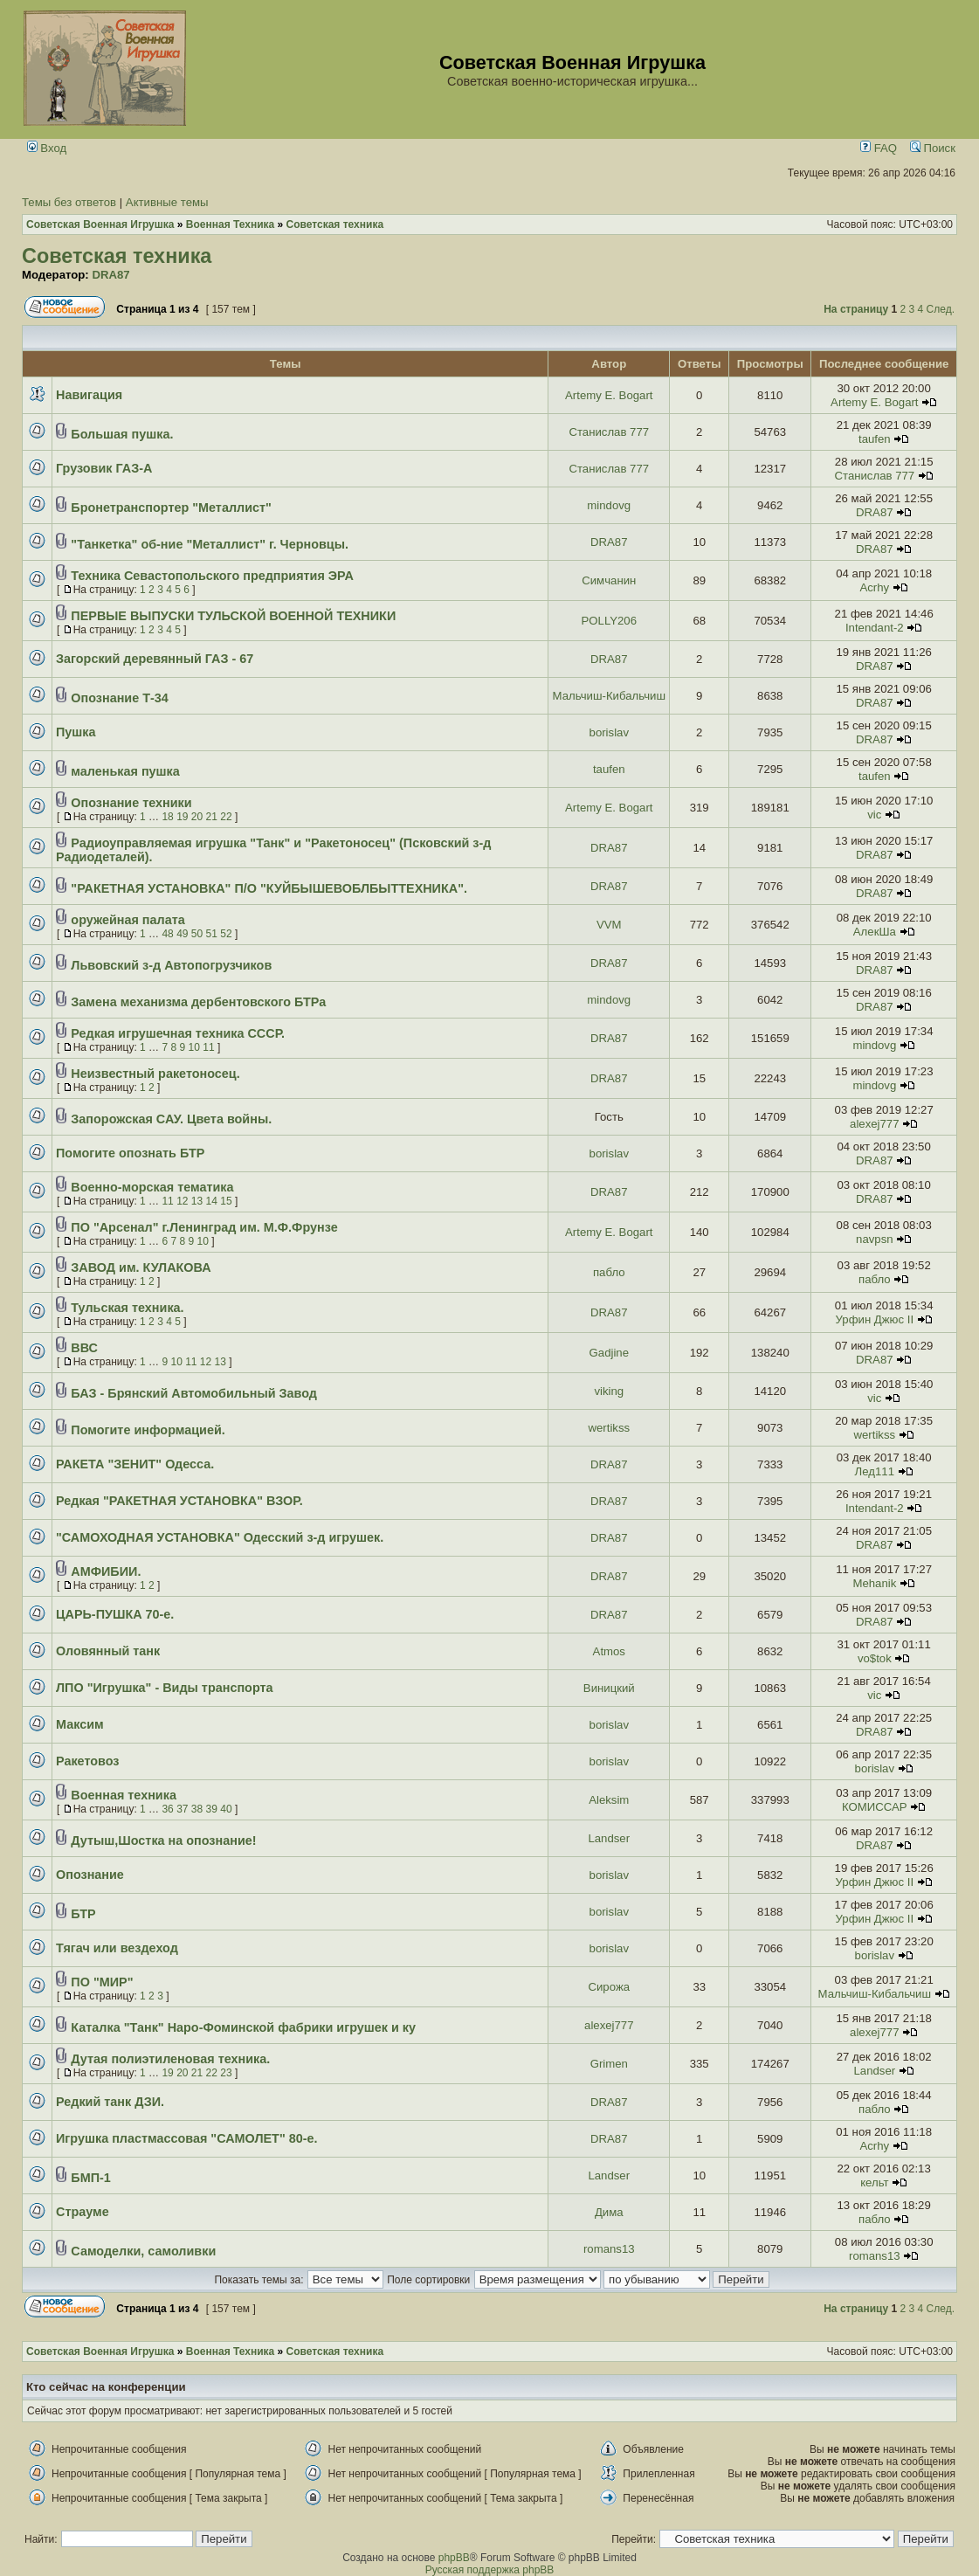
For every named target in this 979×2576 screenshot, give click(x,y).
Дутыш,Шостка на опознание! (163, 1840)
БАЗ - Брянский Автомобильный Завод (194, 1393)
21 (211, 817)
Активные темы (167, 202)
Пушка (76, 732)
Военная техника (123, 1795)
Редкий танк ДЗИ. (110, 2102)
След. (941, 309)
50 (197, 934)
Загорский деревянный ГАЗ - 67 (154, 659)
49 (182, 934)
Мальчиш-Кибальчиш (609, 695)
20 (197, 817)
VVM (609, 924)
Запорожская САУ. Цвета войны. (171, 1119)
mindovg (609, 505)
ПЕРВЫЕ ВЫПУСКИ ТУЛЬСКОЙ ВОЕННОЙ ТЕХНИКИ (233, 616)
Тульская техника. (127, 1308)
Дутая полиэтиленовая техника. (170, 2059)
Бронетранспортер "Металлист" (171, 508)
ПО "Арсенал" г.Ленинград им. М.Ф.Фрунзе (204, 1227)
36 (167, 1809)
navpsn (874, 1239)
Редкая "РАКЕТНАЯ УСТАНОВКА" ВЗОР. (179, 1501)
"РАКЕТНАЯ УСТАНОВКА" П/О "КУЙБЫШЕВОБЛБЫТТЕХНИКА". (269, 888)
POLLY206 (610, 620)
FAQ (878, 148)
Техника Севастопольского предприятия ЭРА (212, 576)
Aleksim (609, 1799)
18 (167, 817)
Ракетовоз (88, 1761)
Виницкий (609, 1688)
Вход (47, 148)
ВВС (84, 1348)
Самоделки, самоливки (143, 2251)
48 (167, 934)
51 (211, 934)
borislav (609, 732)
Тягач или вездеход (117, 1948)
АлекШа (874, 931)
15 (225, 1201)
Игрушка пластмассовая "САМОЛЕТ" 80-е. (187, 2138)
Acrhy (874, 587)
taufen (874, 438)
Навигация (89, 395)
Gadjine (609, 1352)
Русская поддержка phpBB (490, 2570)
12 (182, 1201)
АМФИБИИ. (106, 1571)
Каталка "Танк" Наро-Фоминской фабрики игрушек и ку (243, 2027)
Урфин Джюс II (875, 1319)
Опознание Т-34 (119, 698)
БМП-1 (90, 2178)
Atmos (609, 1651)
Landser (609, 1838)
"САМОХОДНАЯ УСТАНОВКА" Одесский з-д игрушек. (219, 1537)
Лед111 (874, 1471)
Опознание (90, 1875)
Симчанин (609, 580)
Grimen (609, 2063)
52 (225, 934)
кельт (874, 2182)
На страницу (856, 309)
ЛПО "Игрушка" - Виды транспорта (164, 1688)
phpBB (454, 2558)
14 (211, 1201)
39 (211, 1809)
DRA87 (110, 274)
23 (225, 2073)
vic (874, 814)
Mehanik (874, 1583)
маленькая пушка (125, 771)
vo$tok (875, 1658)
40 (225, 1809)
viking (609, 1391)
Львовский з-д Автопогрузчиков (171, 965)
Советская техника (116, 256)
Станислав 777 (609, 432)
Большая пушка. (122, 434)
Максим (80, 1724)
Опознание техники (131, 803)
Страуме (82, 2212)
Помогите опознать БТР (130, 1153)
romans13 (609, 2248)
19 (182, 817)
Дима (609, 2212)
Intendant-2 (874, 627)
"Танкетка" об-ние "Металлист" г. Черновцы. (209, 544)
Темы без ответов (69, 202)
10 (194, 1047)
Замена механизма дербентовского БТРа (198, 1002)
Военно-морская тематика (152, 1187)
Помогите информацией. (147, 1430)
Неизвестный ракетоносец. (155, 1074)
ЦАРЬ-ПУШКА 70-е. (115, 1614)
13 (197, 1201)
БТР (83, 1914)
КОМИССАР (874, 1806)
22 (225, 817)
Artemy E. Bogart (608, 395)
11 (208, 1047)
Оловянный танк (108, 1651)
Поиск (932, 148)
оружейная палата (127, 920)
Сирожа (609, 1986)
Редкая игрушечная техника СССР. (178, 1033)
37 (182, 1809)
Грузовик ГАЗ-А (104, 468)
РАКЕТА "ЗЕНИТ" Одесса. (135, 1464)
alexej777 (874, 1123)
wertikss (609, 1427)
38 (197, 1809)
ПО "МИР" (102, 1982)
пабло (609, 1272)
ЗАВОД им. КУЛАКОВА (140, 1267)
